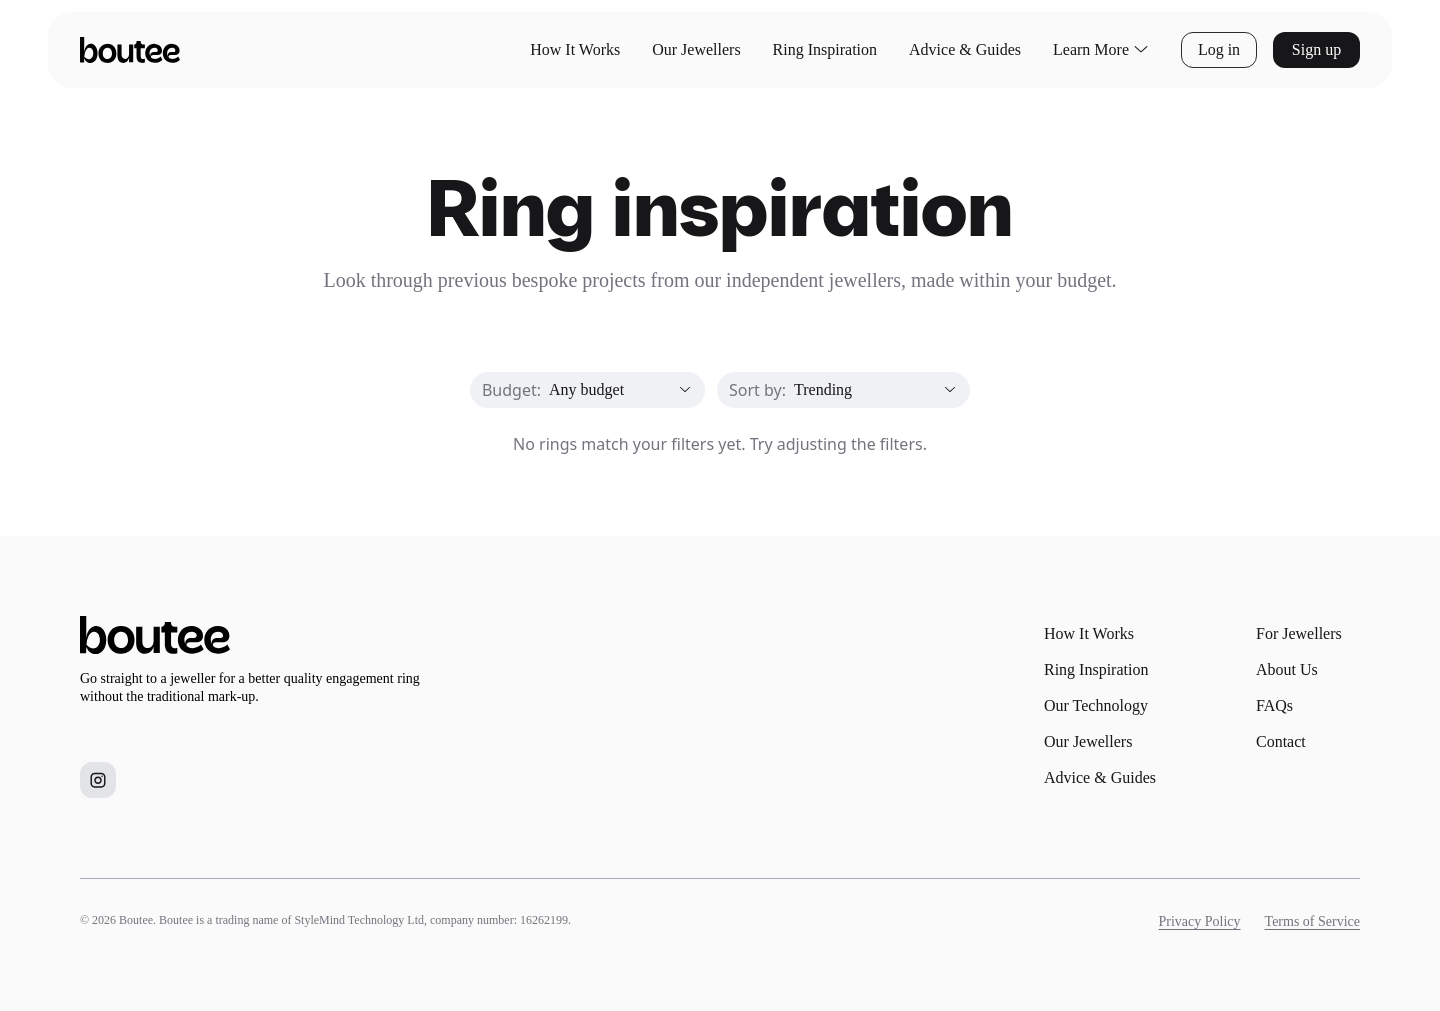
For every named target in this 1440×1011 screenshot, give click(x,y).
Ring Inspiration (825, 49)
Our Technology (1096, 705)
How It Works (575, 49)
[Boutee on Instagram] (98, 780)
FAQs (1274, 705)
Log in (1219, 49)
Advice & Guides (965, 49)
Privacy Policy (1200, 921)
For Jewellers (1299, 633)
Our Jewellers (696, 49)
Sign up (1316, 49)
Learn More (1101, 50)
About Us (1287, 669)
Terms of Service (1312, 921)
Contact (1281, 741)
